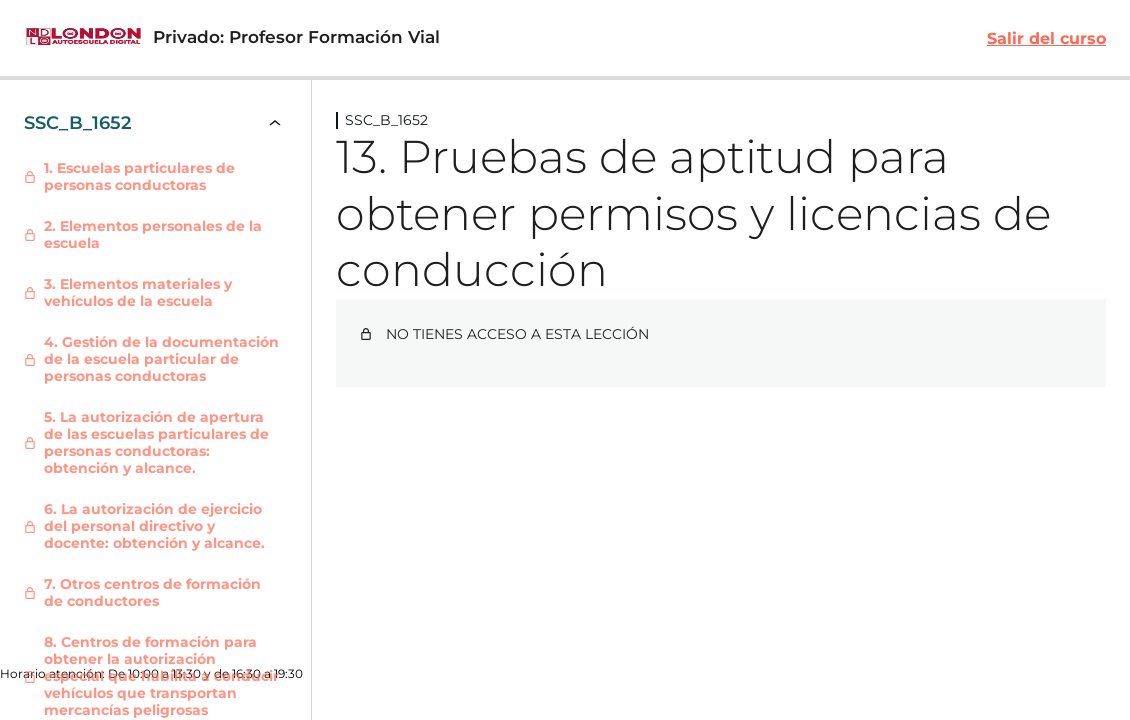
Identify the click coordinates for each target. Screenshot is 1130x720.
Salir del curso (1046, 38)
